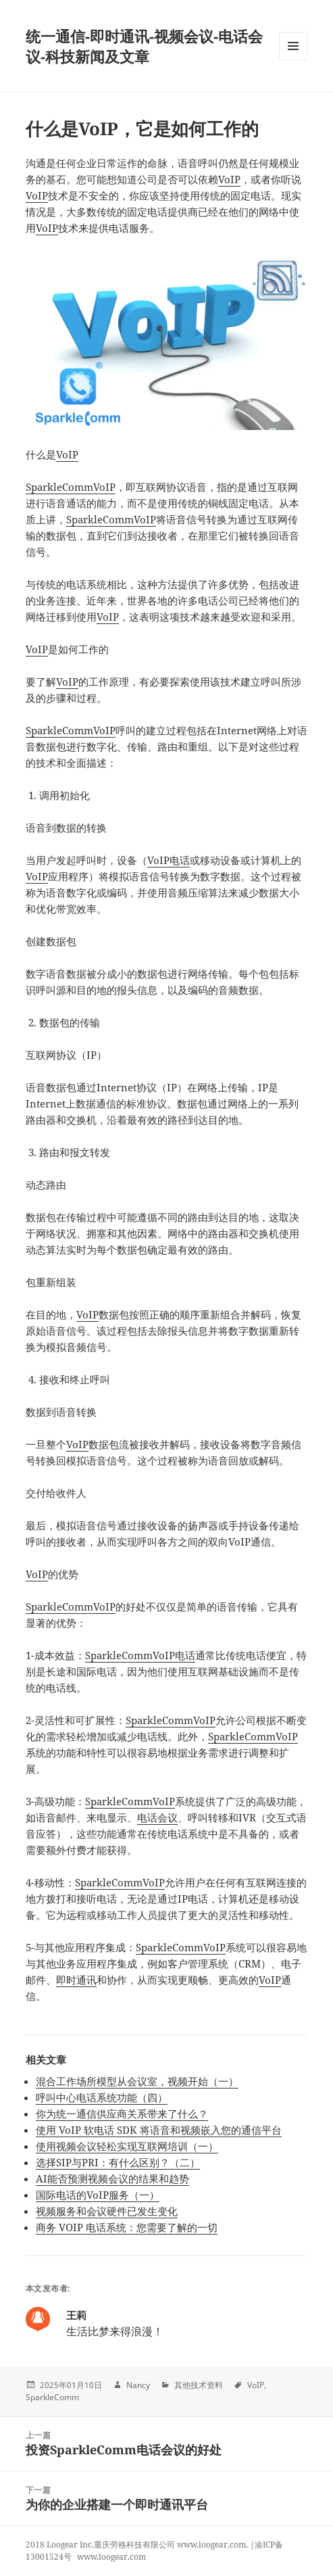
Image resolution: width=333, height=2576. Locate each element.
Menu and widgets (293, 59)
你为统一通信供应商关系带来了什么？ (122, 2113)
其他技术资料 (198, 2385)
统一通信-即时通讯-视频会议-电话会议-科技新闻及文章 (144, 46)
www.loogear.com (111, 2556)
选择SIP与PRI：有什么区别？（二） (118, 2162)
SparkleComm (59, 487)
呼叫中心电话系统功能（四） (102, 2097)
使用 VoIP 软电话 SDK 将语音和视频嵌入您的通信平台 (159, 2130)
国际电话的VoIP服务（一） (97, 2194)
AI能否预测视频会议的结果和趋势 (112, 2178)
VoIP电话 (168, 860)
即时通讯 (76, 1979)
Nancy (138, 2385)
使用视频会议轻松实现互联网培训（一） (127, 2146)
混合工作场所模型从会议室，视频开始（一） (137, 2081)
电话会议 (157, 1817)
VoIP (229, 179)
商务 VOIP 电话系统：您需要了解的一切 (126, 2227)
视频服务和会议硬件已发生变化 (107, 2211)
